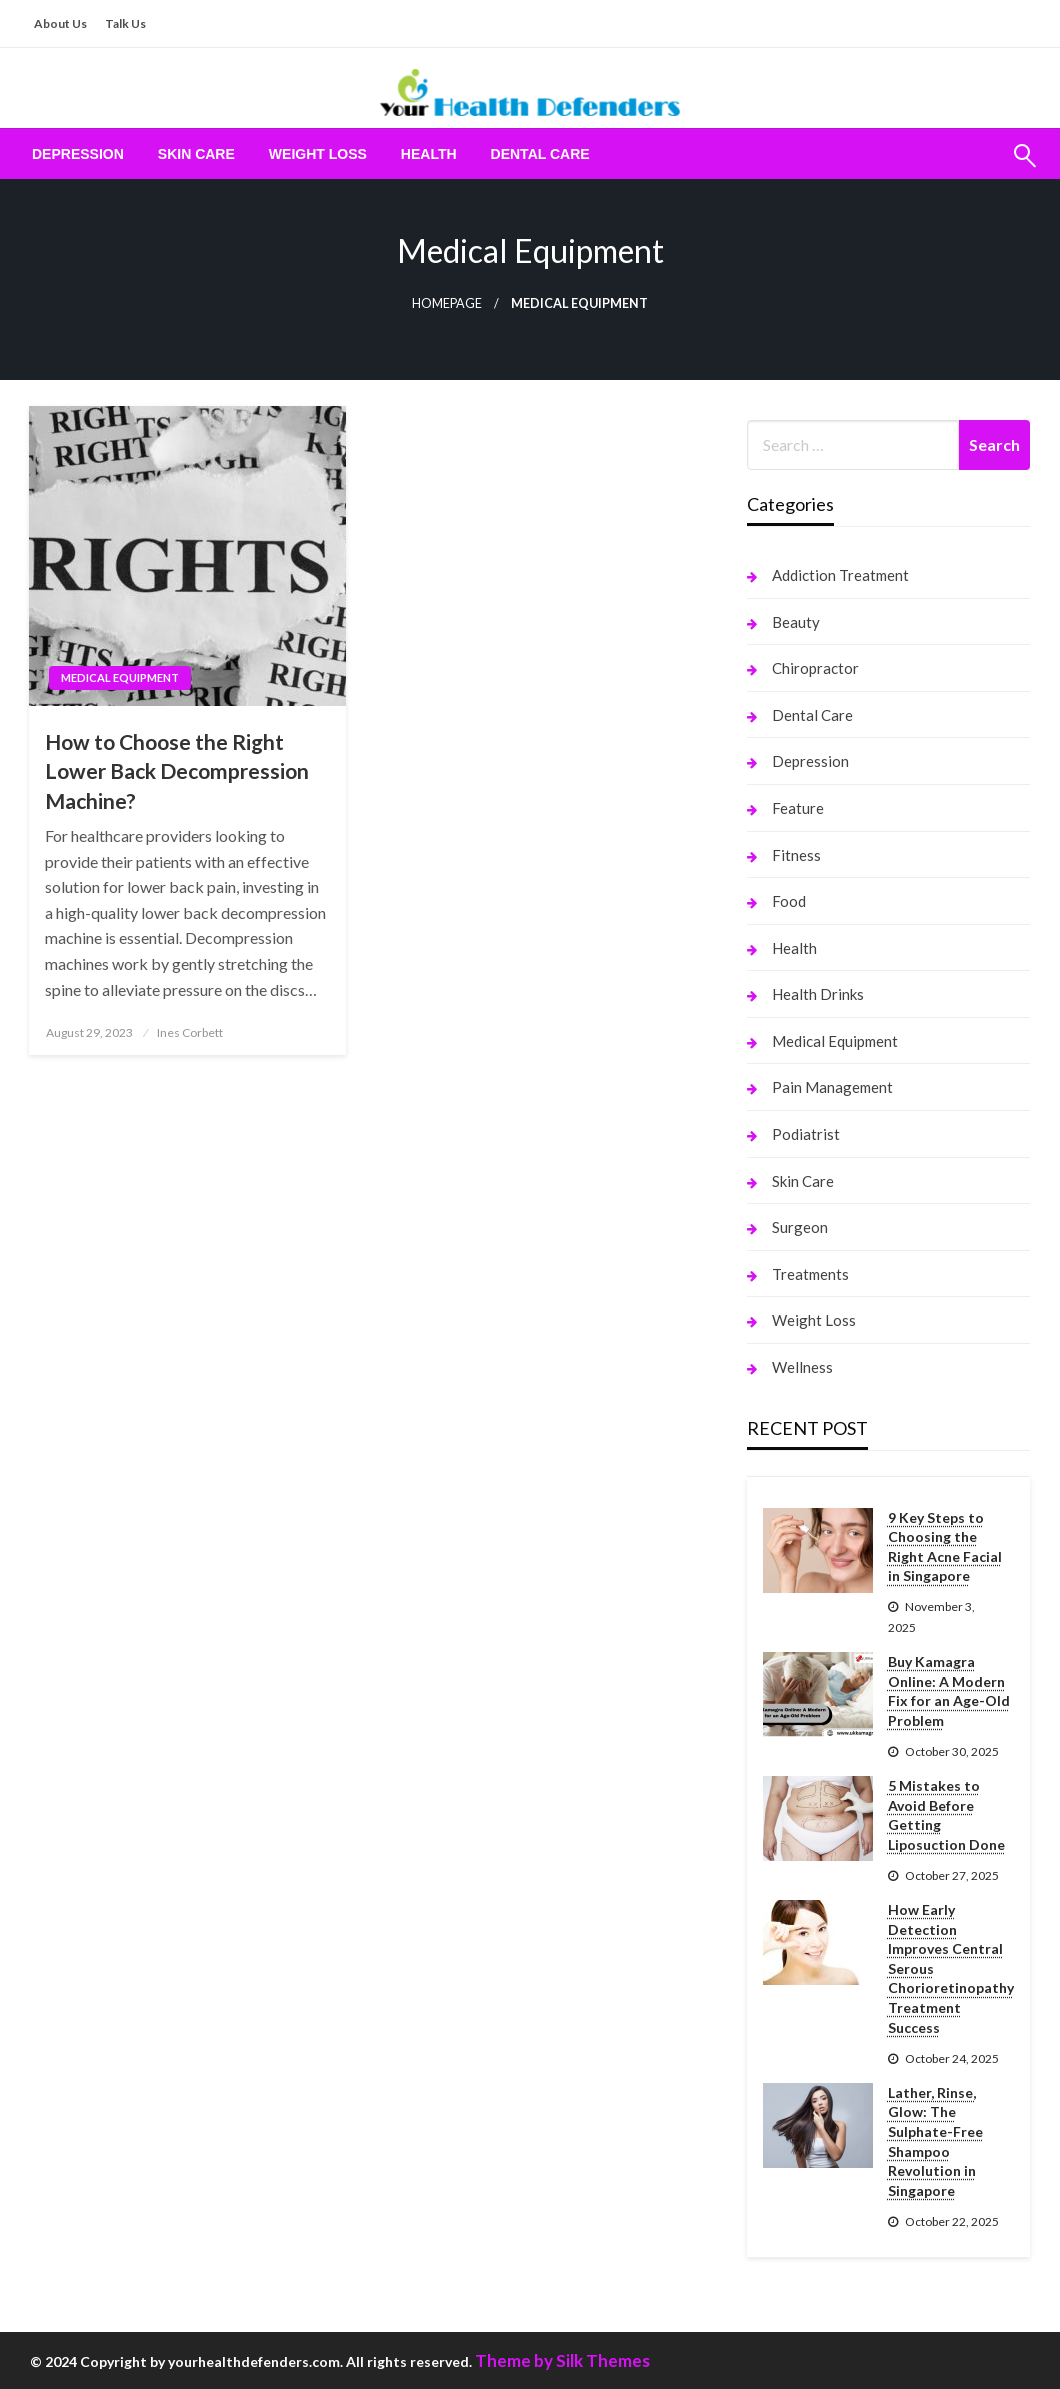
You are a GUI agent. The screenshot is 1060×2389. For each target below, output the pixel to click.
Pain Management (832, 1087)
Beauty (796, 622)
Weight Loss (318, 154)
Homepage (447, 303)
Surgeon (800, 1227)
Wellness (802, 1367)
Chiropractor (815, 668)
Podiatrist (806, 1134)
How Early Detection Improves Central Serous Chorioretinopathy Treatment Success (951, 1968)
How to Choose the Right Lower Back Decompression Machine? (177, 771)
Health (429, 154)
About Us (60, 23)
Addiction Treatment (840, 575)
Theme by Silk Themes (562, 2360)
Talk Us (125, 23)
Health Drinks (818, 994)
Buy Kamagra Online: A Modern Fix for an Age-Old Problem (949, 1691)
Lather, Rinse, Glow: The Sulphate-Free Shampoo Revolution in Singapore (935, 2141)
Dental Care (540, 154)
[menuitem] (78, 154)
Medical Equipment (120, 677)
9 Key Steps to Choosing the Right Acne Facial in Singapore (945, 1547)
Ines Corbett (190, 1032)
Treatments (810, 1274)
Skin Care (196, 154)
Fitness (796, 855)
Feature (798, 808)
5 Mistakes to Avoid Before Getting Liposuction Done (946, 1815)
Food (789, 901)
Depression (78, 154)
